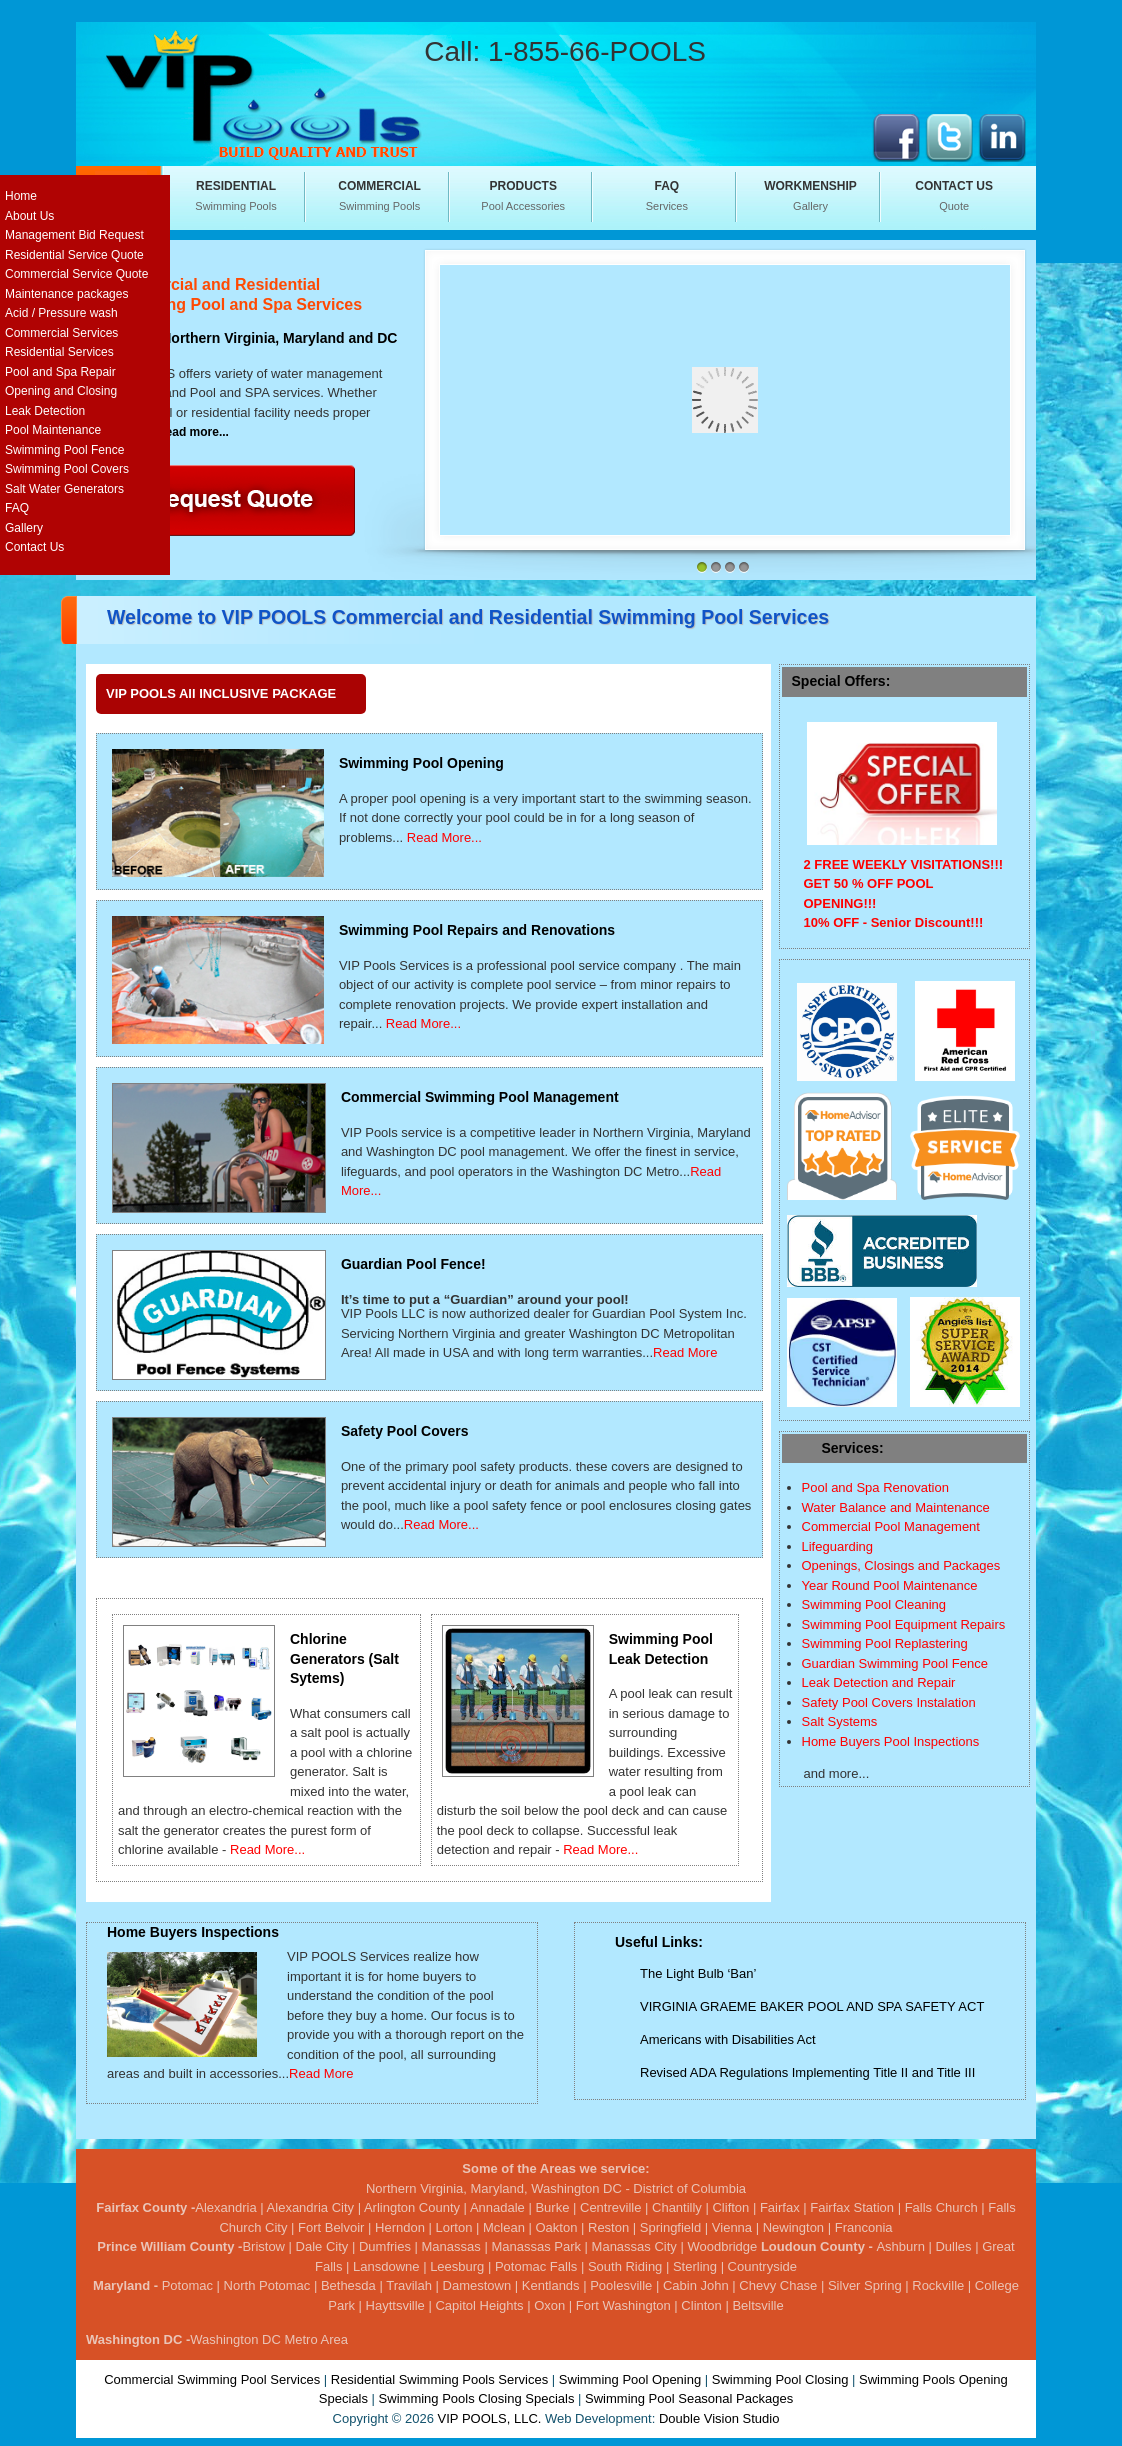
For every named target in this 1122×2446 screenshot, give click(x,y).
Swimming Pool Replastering (885, 1643)
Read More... (444, 837)
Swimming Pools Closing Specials (477, 2398)
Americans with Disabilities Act (728, 2039)
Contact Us (34, 547)
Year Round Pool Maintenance (890, 1585)
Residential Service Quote (74, 255)
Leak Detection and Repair (879, 1682)
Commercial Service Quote (76, 274)
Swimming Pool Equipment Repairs (904, 1624)
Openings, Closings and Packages (901, 1565)
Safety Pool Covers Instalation (889, 1702)
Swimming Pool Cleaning (874, 1604)
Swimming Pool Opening (630, 2379)
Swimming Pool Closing (780, 2379)
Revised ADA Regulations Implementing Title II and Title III (807, 2072)
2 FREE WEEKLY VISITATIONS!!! (904, 864)
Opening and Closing (61, 391)
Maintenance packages (66, 294)
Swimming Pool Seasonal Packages (689, 2398)
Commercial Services (61, 333)
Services (667, 194)
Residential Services (59, 352)
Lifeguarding (838, 1546)
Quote (954, 194)
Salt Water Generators (64, 489)
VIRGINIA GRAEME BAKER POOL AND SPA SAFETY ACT (812, 2006)
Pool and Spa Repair (60, 372)
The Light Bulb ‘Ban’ (698, 1973)
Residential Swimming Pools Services (439, 2379)
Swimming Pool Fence (64, 450)
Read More (685, 1352)
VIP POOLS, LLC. (490, 2418)
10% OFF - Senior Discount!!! (894, 922)
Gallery (811, 194)
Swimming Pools (236, 194)
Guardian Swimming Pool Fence (895, 1663)
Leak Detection (45, 411)
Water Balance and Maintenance (896, 1507)
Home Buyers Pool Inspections (891, 1741)
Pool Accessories (523, 194)
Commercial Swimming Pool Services (212, 2379)
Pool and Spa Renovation (875, 1487)
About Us (29, 216)
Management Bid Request (74, 235)
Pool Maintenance (53, 430)
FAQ (17, 508)
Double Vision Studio (719, 2418)
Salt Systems (840, 1721)
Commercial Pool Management (891, 1526)
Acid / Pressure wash (61, 313)
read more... (195, 432)
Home (21, 196)
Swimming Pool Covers (67, 469)
